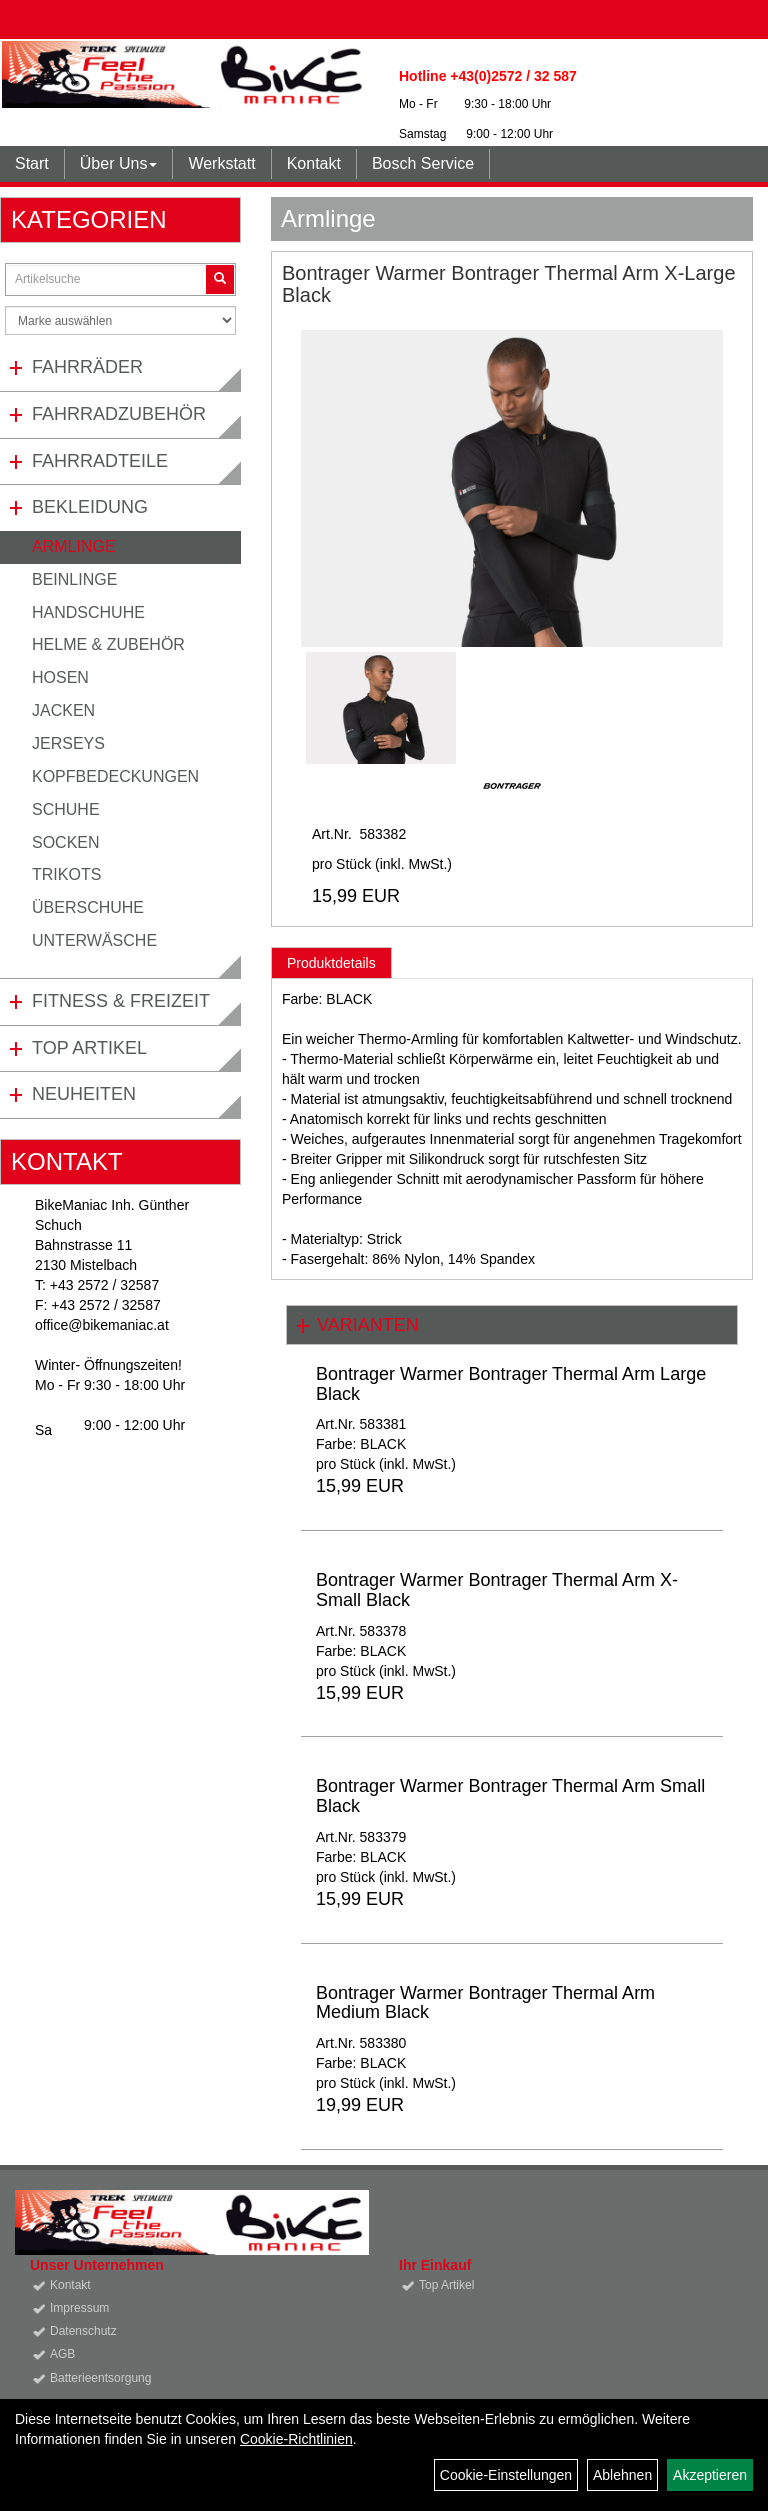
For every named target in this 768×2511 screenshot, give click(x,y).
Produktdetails (331, 963)
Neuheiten (84, 1094)
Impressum (79, 2308)
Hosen (60, 677)
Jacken (63, 710)
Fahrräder (87, 367)
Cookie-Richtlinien (296, 2439)
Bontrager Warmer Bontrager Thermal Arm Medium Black (485, 2003)
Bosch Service (423, 163)
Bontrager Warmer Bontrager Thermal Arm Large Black (511, 1384)
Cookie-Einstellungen (506, 2475)
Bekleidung (90, 507)
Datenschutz (83, 2331)
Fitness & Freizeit (121, 1001)
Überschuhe (88, 907)
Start (32, 163)
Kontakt (314, 163)
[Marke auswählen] (120, 320)
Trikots (66, 874)
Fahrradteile (100, 461)
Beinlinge (74, 579)
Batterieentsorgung (100, 2378)
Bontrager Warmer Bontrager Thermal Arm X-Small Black (497, 1590)
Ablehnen (622, 2475)
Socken (66, 842)
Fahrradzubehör (119, 414)
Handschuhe (88, 612)
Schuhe (66, 809)
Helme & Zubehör (108, 644)
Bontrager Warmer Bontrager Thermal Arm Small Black (510, 1796)
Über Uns (119, 163)
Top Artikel (89, 1048)
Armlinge (74, 546)
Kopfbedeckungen (115, 776)
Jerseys (68, 743)
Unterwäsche (94, 940)
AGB (62, 2354)
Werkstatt (221, 163)
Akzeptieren (710, 2475)
